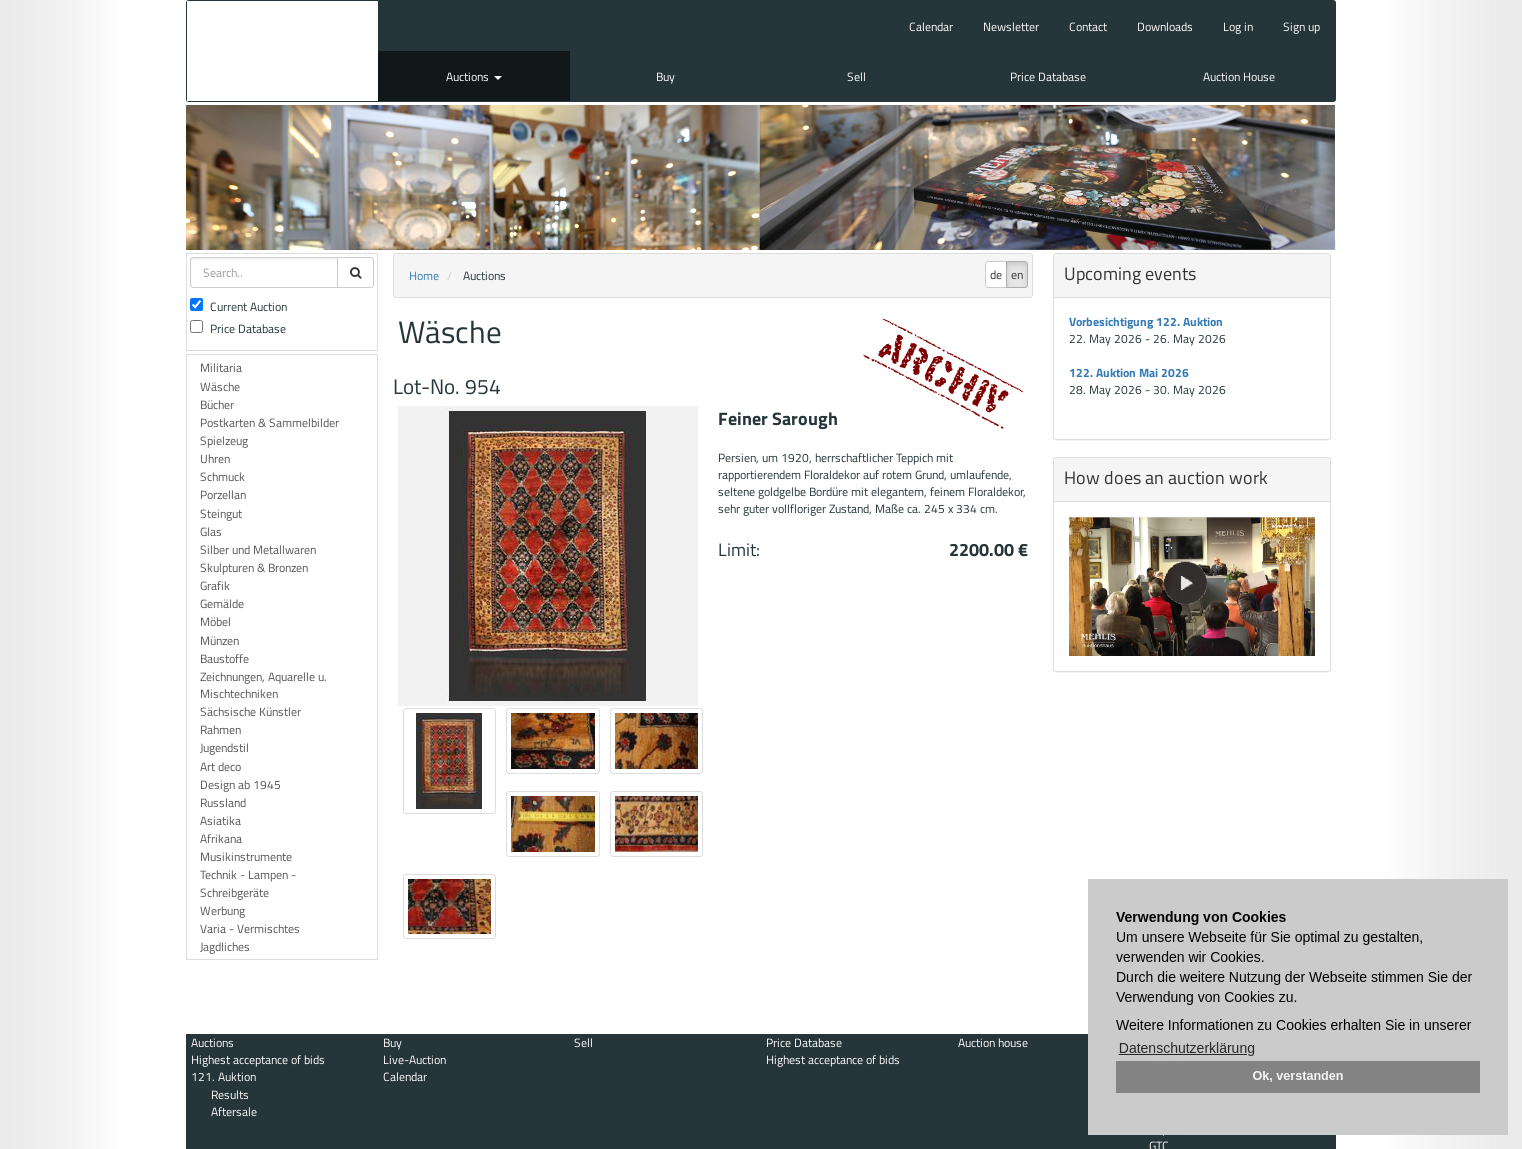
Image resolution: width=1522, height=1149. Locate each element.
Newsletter (1011, 26)
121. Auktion (223, 1076)
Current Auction (238, 306)
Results (230, 1094)
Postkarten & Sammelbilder (269, 422)
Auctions (474, 76)
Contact (1088, 26)
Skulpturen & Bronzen (254, 567)
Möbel (215, 621)
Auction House (1239, 76)
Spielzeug (224, 440)
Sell (856, 76)
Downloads (1165, 26)
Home (424, 275)
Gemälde (222, 603)
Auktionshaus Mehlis (282, 51)
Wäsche (220, 386)
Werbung (222, 910)
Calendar (931, 26)
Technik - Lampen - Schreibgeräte (248, 883)
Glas (211, 531)
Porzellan (223, 494)
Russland (223, 802)
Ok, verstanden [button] (1298, 1076)
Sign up (1301, 26)
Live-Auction (414, 1059)
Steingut (221, 513)
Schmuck (222, 476)
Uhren (215, 458)
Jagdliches (225, 946)
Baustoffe (224, 658)
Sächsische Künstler (250, 711)
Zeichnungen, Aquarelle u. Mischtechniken (263, 685)
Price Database (1048, 76)
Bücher (217, 404)
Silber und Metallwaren (258, 549)
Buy (665, 76)
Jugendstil (224, 747)
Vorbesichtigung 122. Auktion (1146, 321)
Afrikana (221, 838)
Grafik (215, 585)
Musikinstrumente (246, 856)
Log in (1238, 26)
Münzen (219, 640)
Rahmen (220, 729)
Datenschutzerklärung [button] (1187, 1048)
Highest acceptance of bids (258, 1059)
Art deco (220, 766)
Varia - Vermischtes (250, 928)
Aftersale (234, 1111)
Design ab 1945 (240, 784)
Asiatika (220, 820)
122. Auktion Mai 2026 (1129, 372)
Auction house (993, 1042)
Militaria (221, 367)
